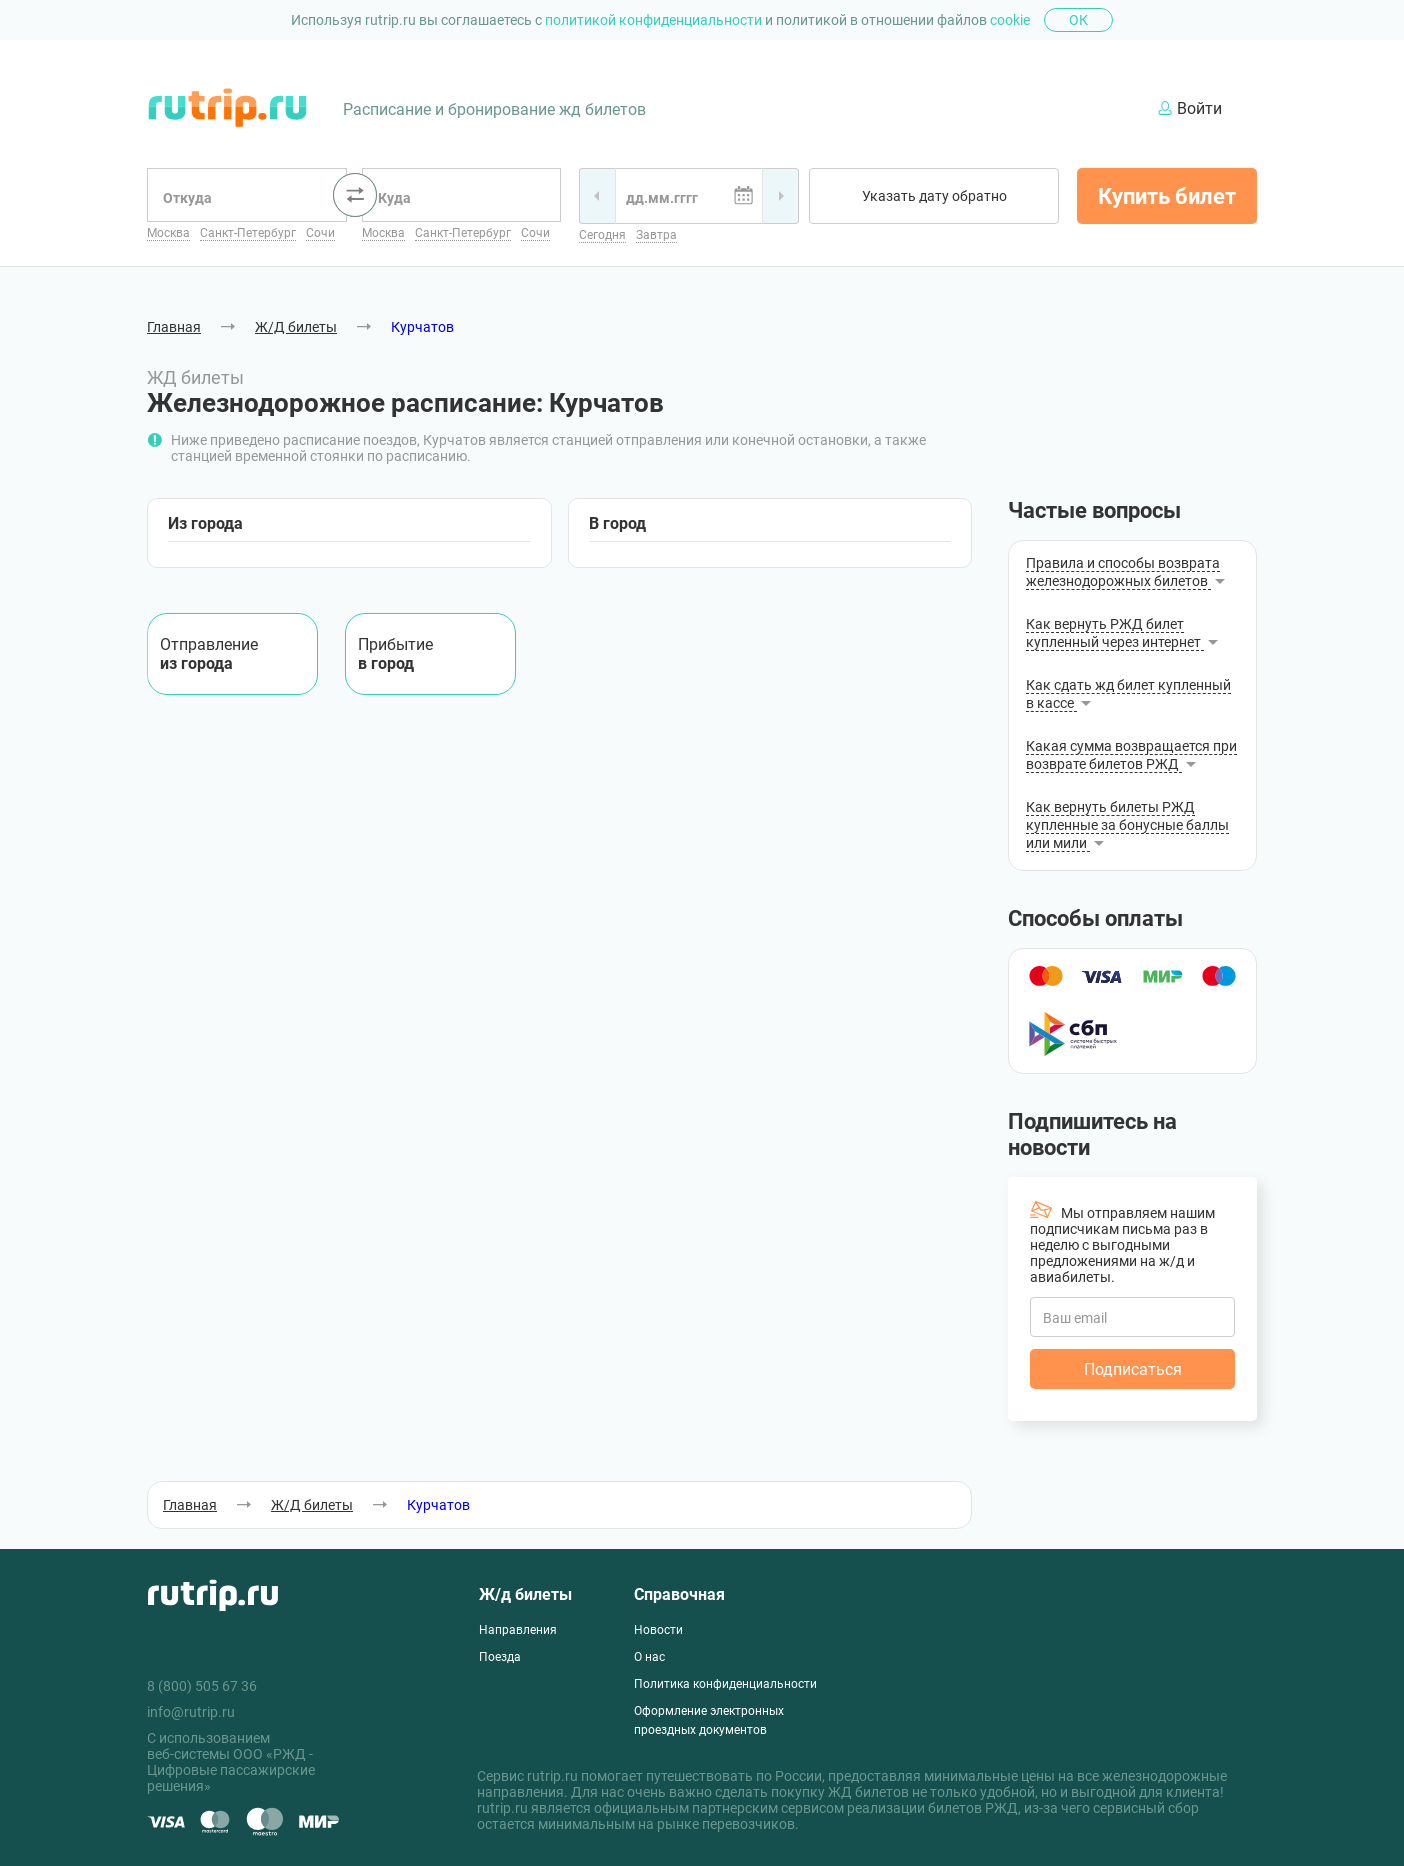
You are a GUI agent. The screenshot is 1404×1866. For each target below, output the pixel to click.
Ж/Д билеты (296, 327)
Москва (168, 233)
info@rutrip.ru (191, 1712)
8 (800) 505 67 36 (202, 1686)
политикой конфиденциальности (655, 20)
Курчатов (422, 327)
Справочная (679, 1594)
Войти (1190, 108)
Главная (174, 327)
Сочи (320, 233)
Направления (518, 1630)
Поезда (500, 1657)
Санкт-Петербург (248, 233)
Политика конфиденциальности (725, 1684)
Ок (1078, 20)
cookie (1010, 20)
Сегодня (602, 235)
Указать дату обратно (934, 196)
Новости (658, 1630)
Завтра (656, 235)
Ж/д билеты (525, 1594)
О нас (649, 1657)
